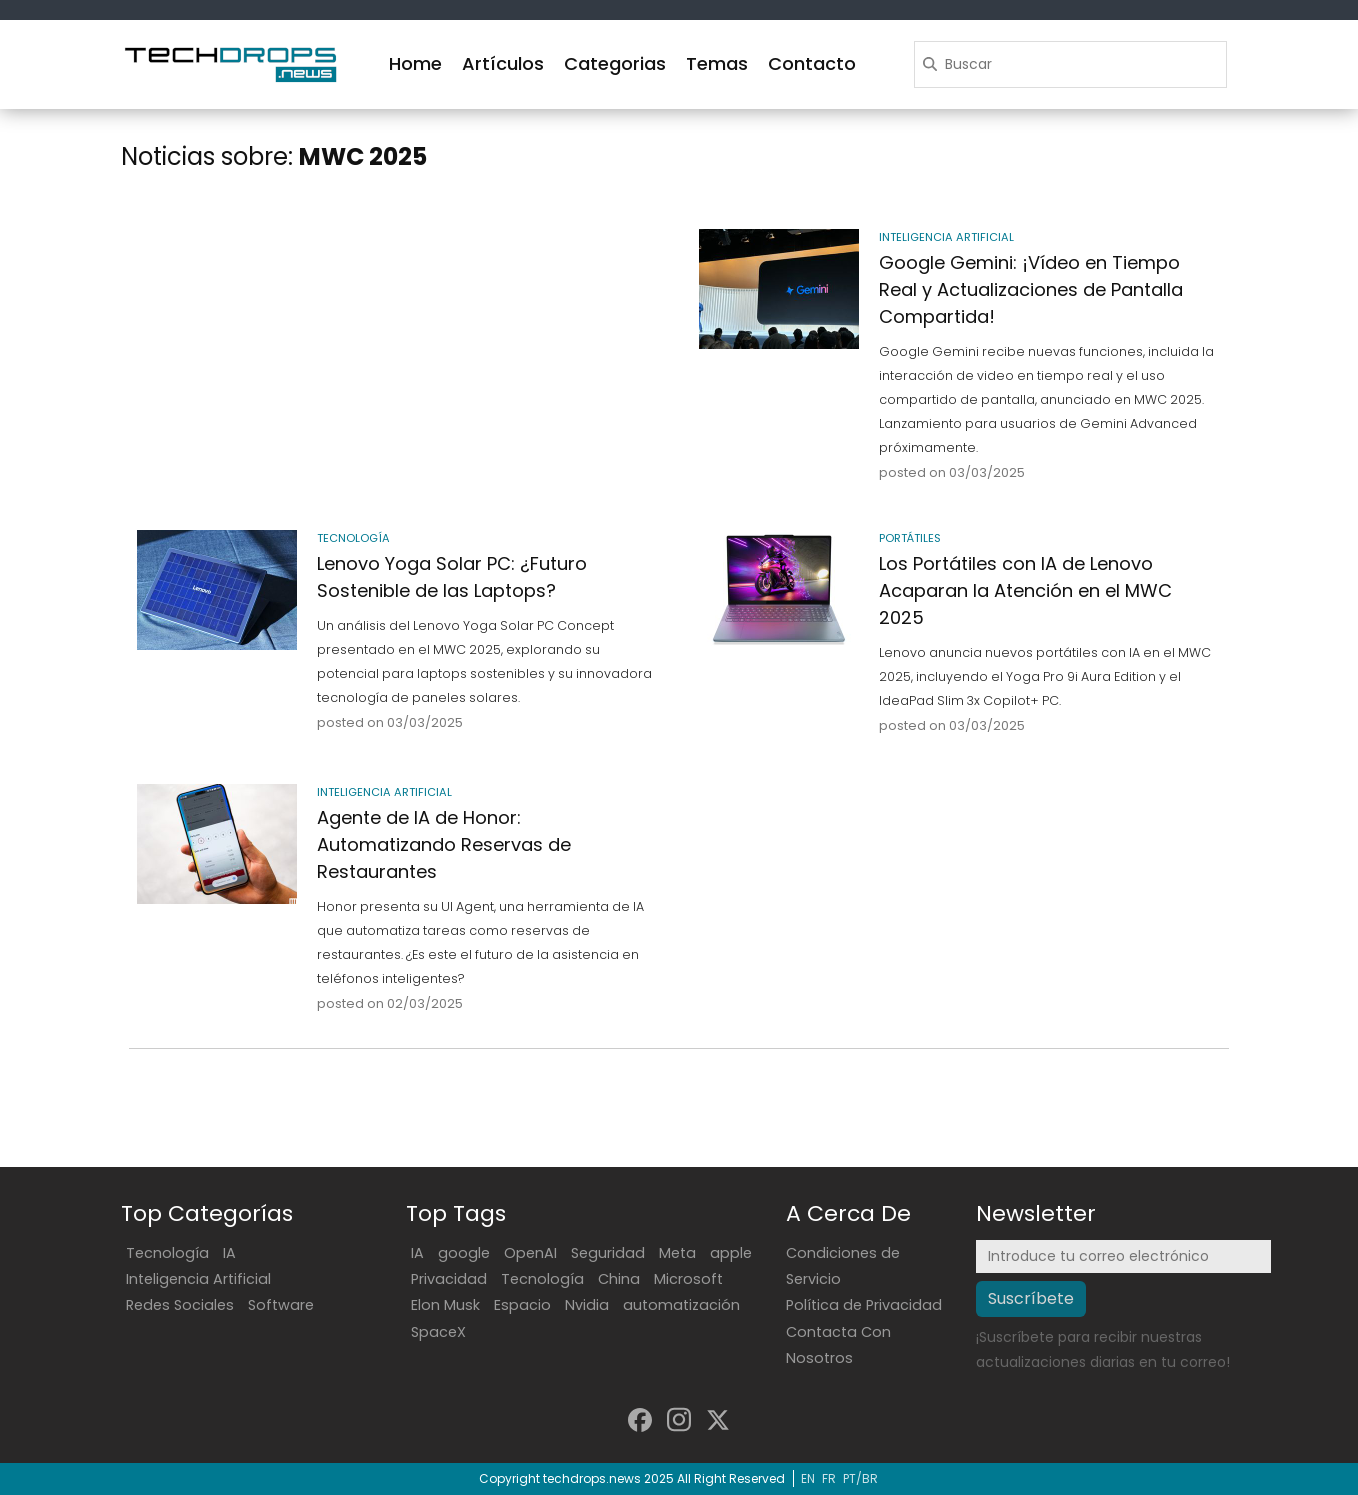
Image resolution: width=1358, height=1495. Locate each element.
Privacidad (449, 1279)
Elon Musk (445, 1305)
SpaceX (438, 1332)
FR (829, 1478)
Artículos (503, 63)
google (464, 1253)
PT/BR (860, 1478)
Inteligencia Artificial (198, 1279)
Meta (677, 1253)
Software (281, 1305)
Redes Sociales (180, 1305)
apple (731, 1253)
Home (415, 63)
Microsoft (688, 1279)
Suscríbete (1031, 1298)
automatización (681, 1305)
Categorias (615, 63)
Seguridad (608, 1253)
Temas (717, 63)
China (619, 1279)
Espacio (522, 1305)
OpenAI (530, 1253)
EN (808, 1478)
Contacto (812, 63)
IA (229, 1253)
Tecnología (167, 1253)
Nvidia (587, 1305)
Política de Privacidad (864, 1305)
